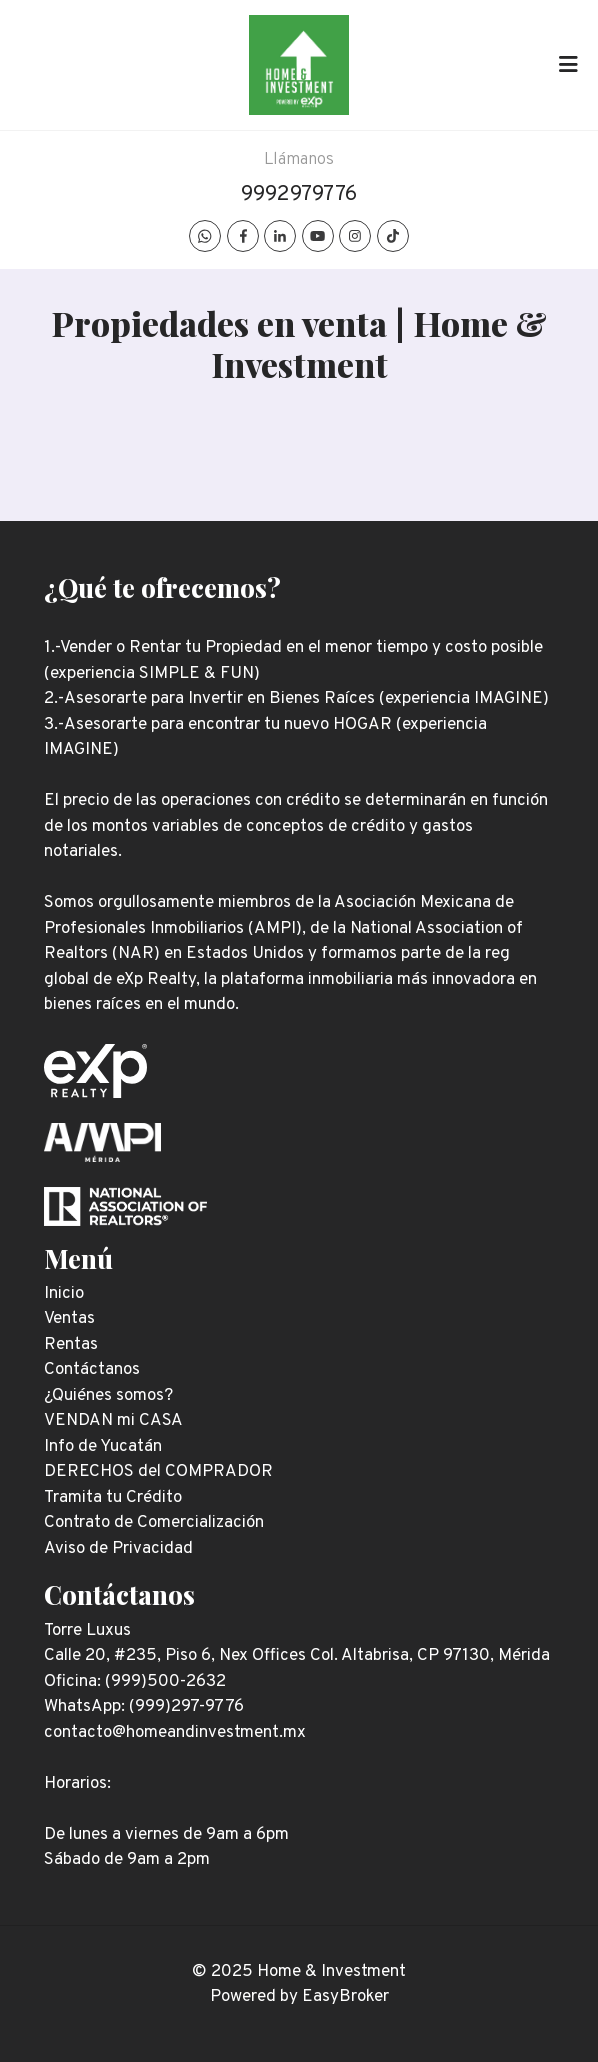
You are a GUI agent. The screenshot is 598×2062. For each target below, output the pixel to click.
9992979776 (299, 194)
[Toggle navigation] (568, 65)
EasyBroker (345, 1997)
